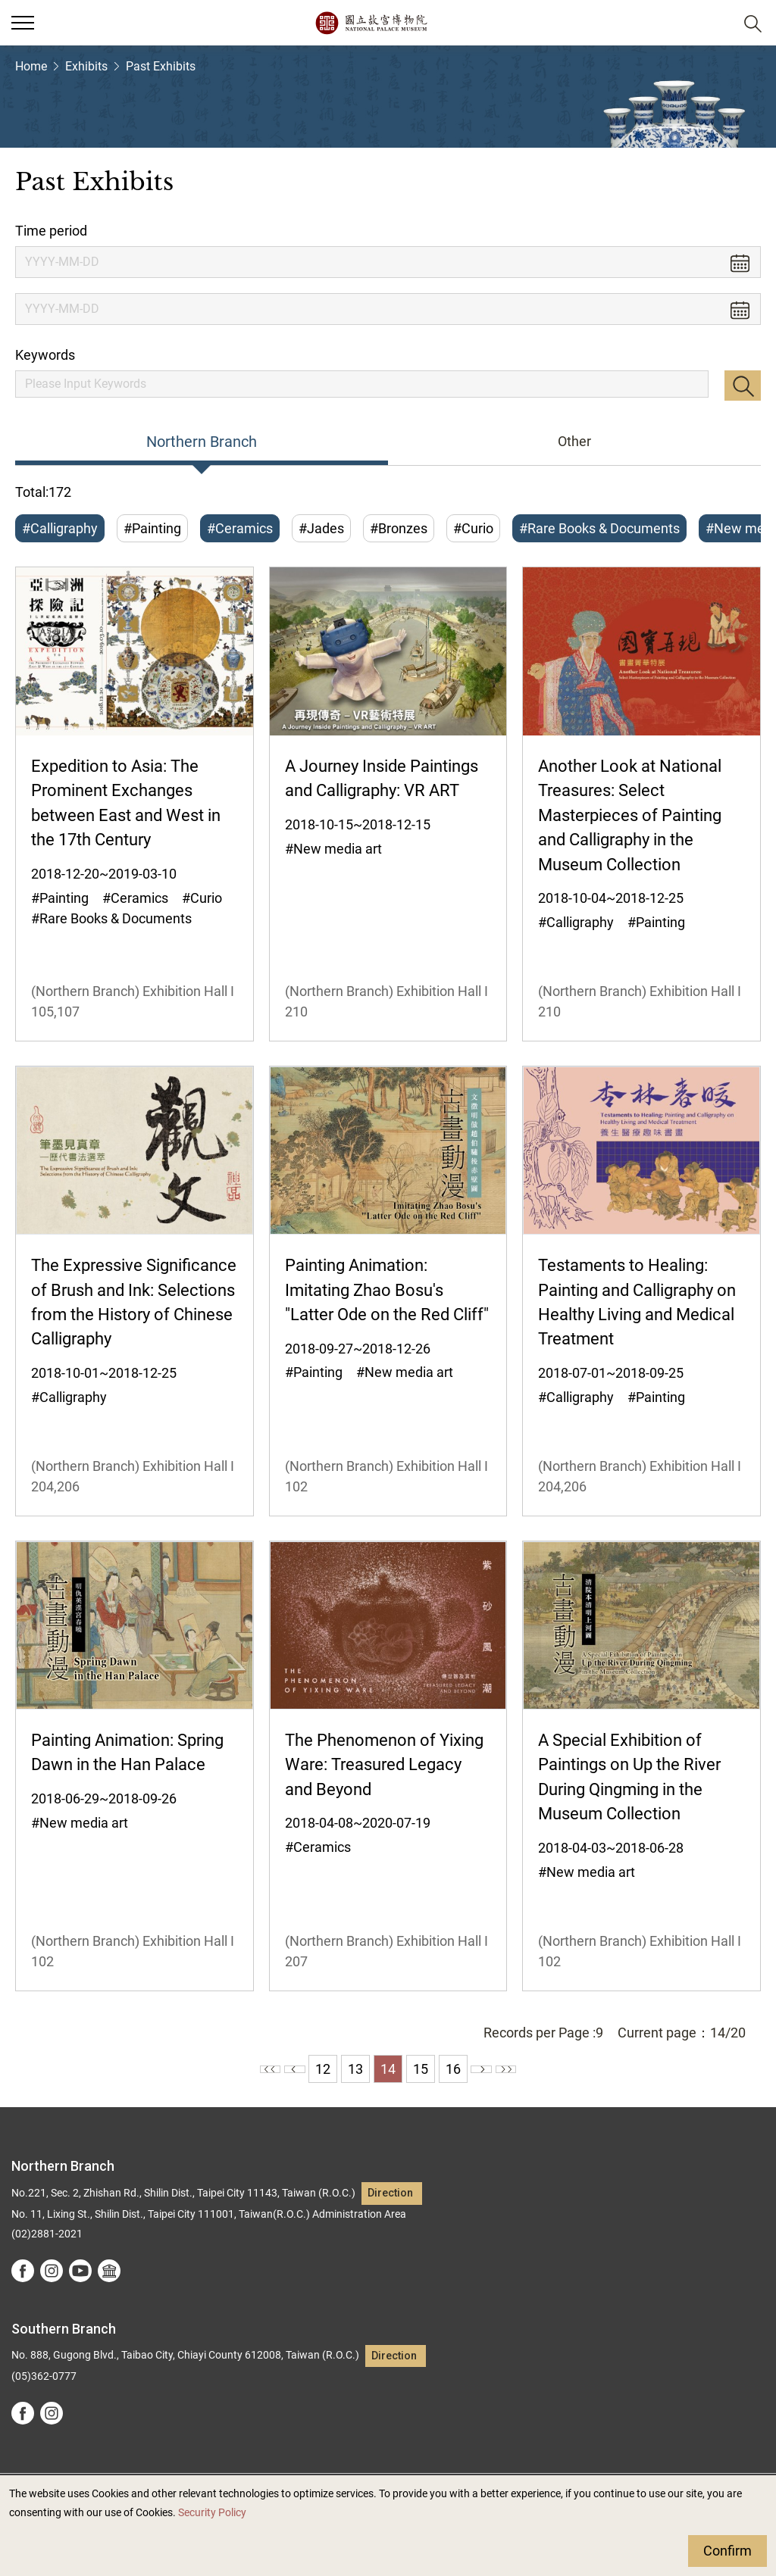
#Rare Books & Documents (599, 528)
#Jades (321, 528)
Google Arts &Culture (109, 2270)
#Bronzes (398, 528)
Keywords (45, 355)
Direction (390, 2193)
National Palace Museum (371, 22)
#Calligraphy (60, 528)
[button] (715, 23)
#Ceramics (240, 528)
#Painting (152, 528)
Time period (51, 231)
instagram (51, 2270)
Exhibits (86, 66)
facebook (22, 2270)
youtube (80, 2270)
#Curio (473, 528)
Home (31, 66)
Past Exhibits (161, 66)
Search (742, 385)
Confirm (727, 2551)
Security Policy (212, 2512)
